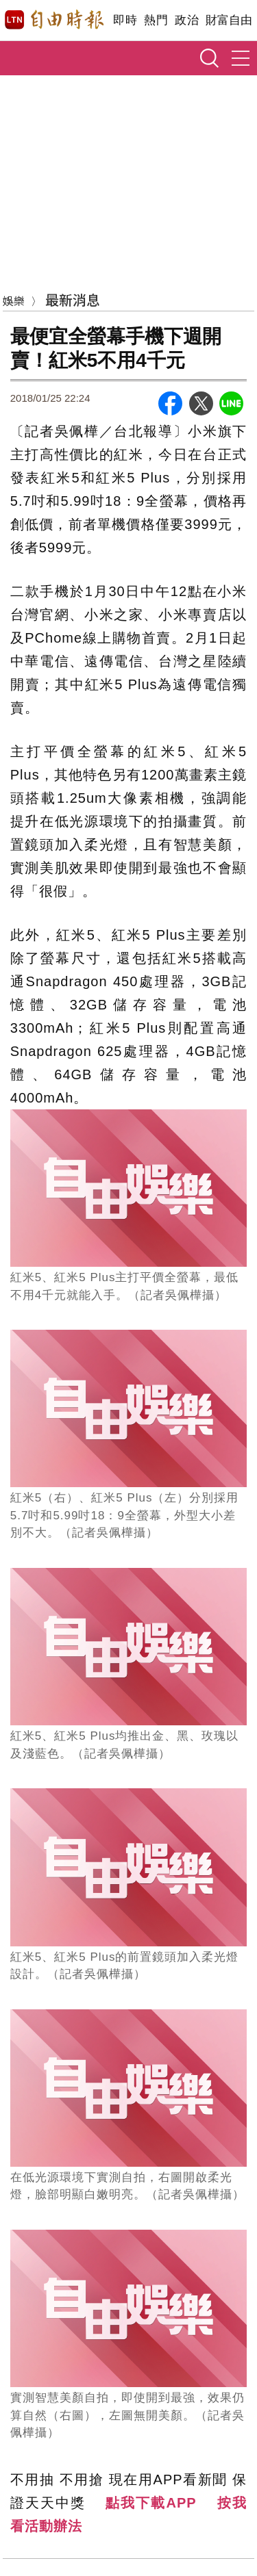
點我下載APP (151, 2502)
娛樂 (14, 300)
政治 (187, 20)
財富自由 (229, 20)
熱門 (156, 20)
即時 (125, 20)
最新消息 (72, 299)
